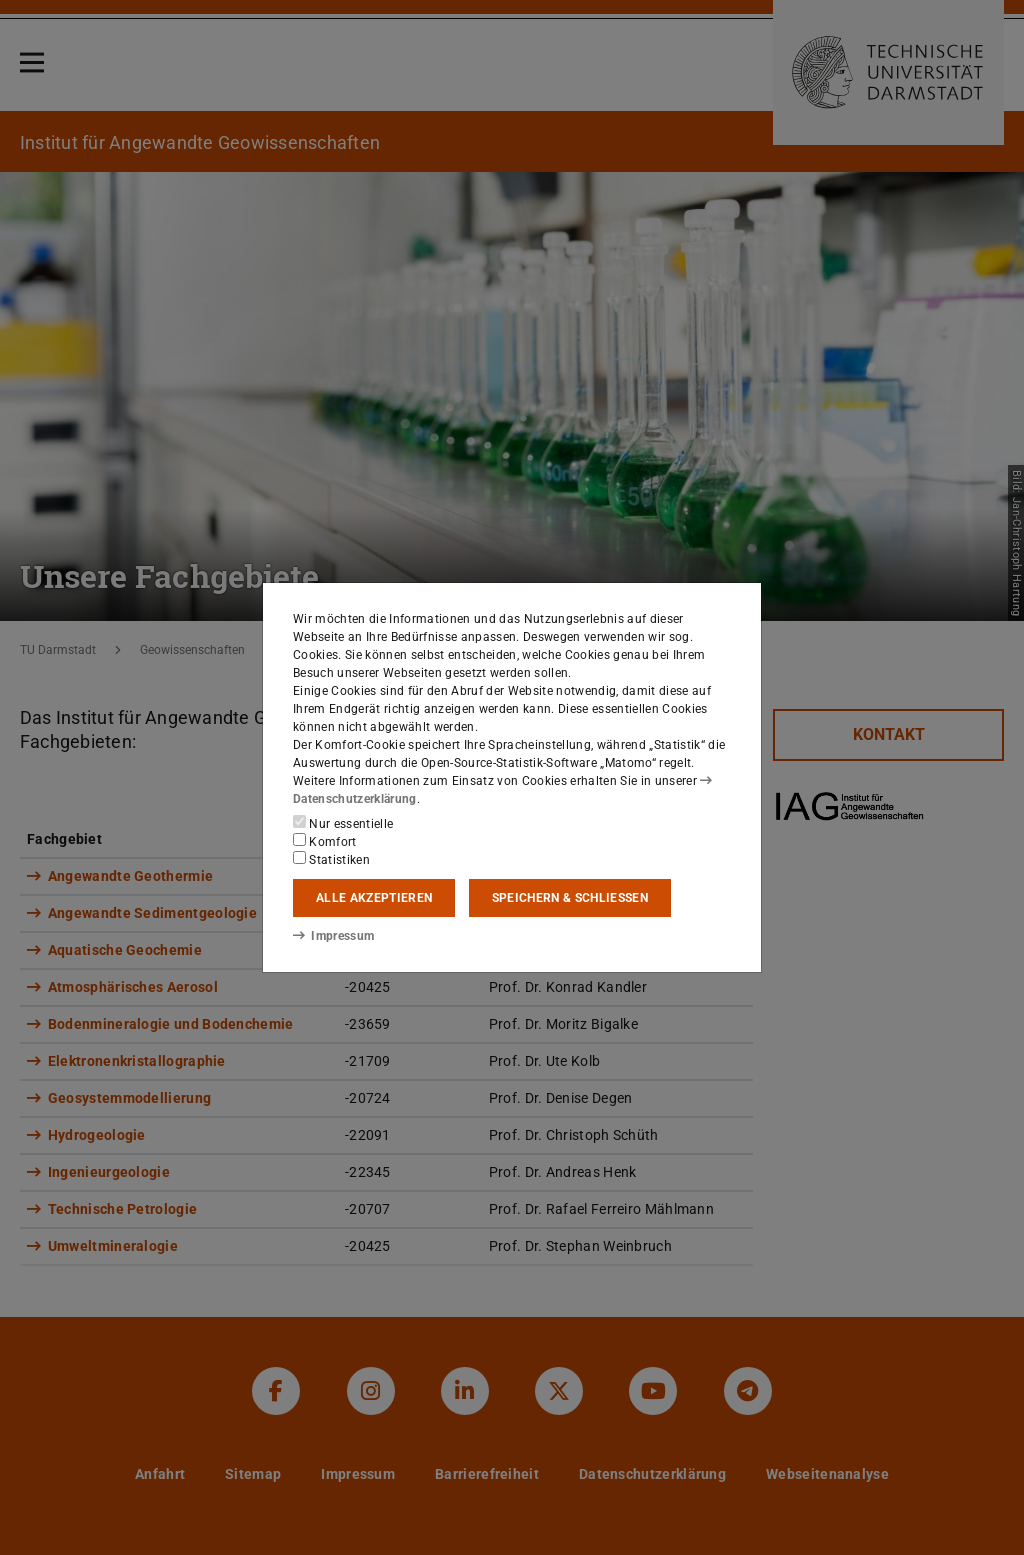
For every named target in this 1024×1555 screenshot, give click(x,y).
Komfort (325, 841)
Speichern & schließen (570, 898)
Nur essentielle (343, 823)
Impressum (333, 936)
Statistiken (331, 859)
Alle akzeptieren (374, 898)
